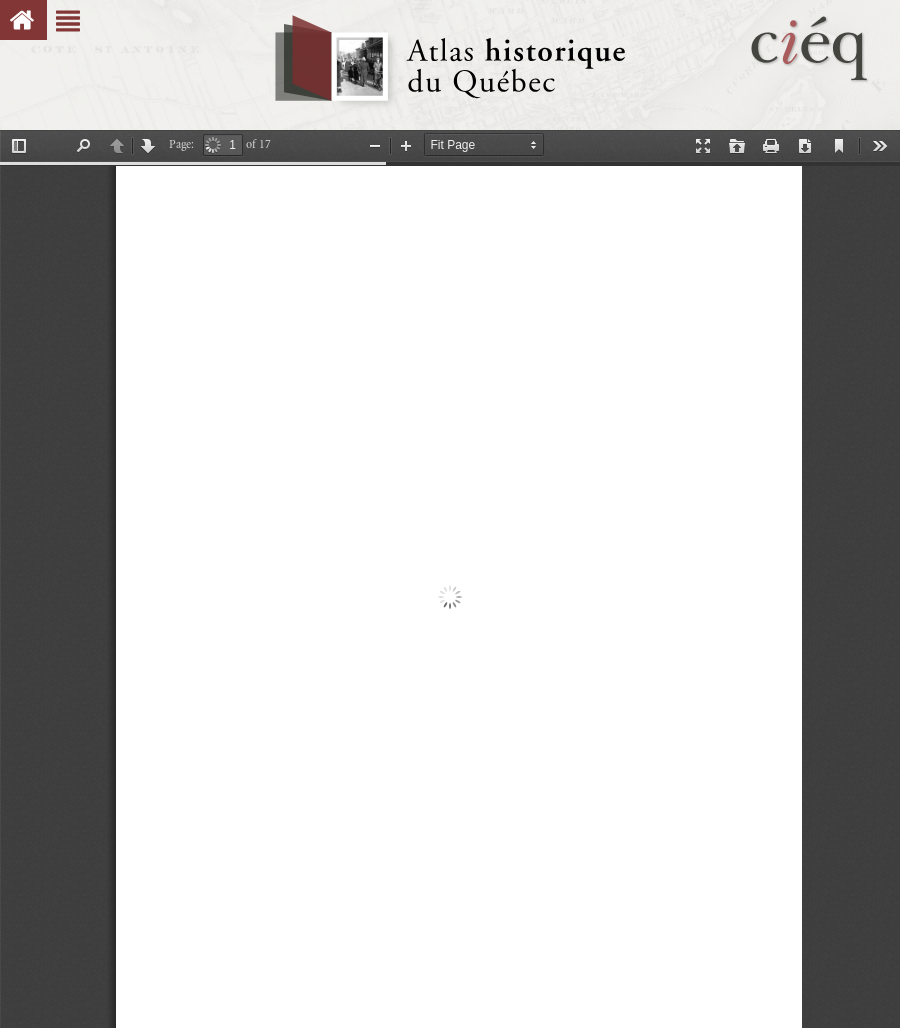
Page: (181, 144)
